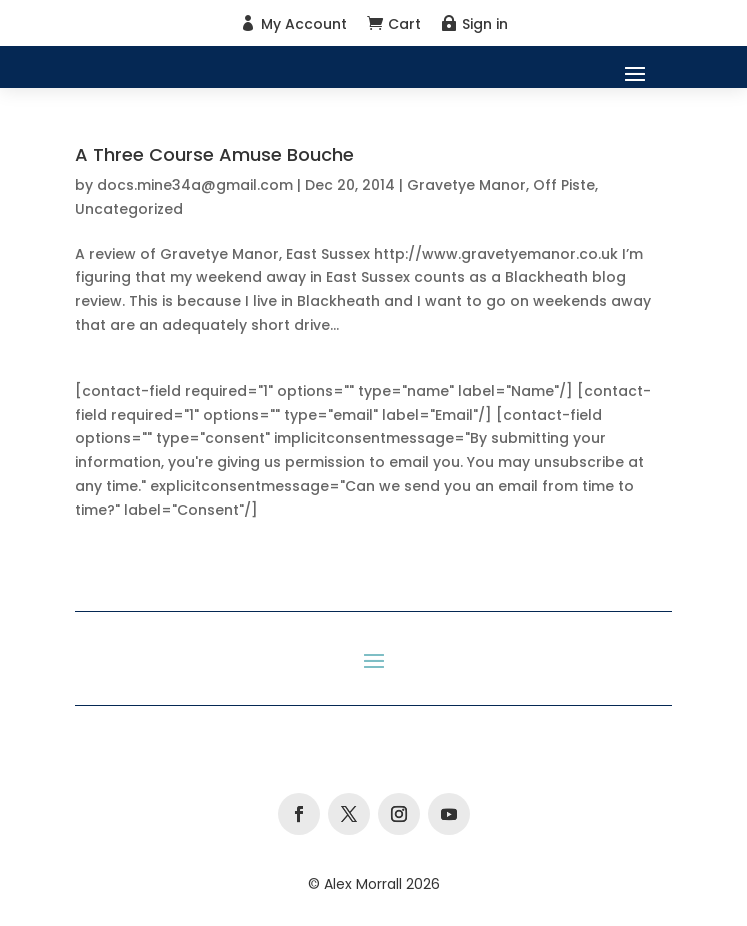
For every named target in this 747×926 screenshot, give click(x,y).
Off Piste (564, 185)
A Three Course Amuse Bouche (214, 154)
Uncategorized (129, 209)
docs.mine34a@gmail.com (195, 185)
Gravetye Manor (466, 185)
